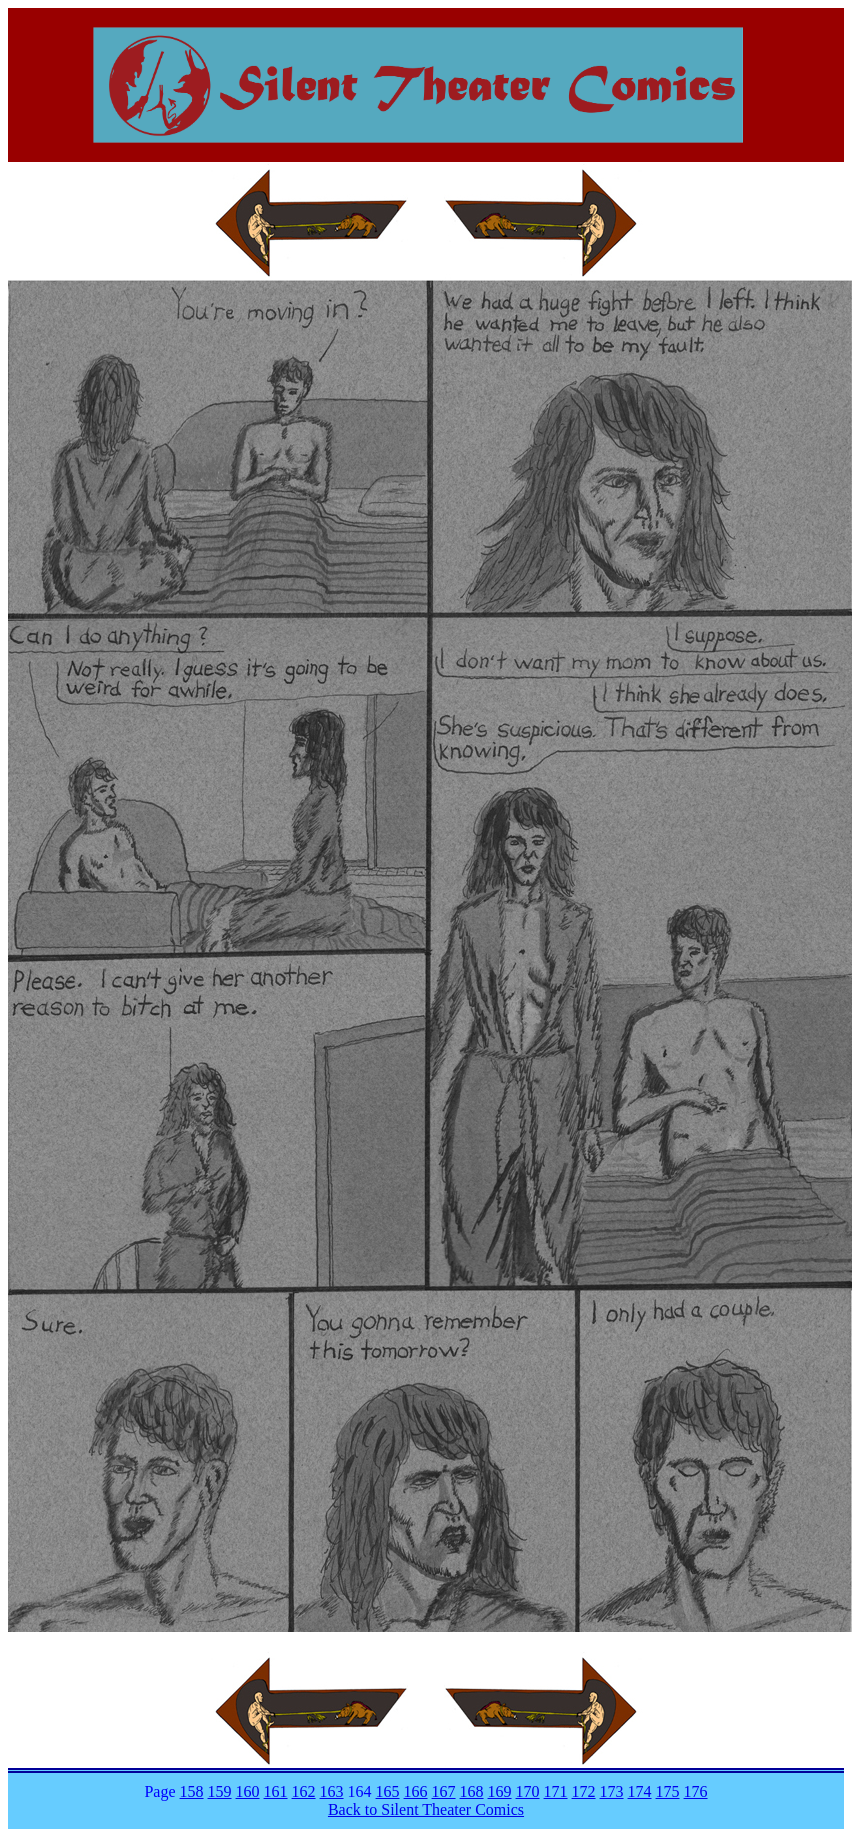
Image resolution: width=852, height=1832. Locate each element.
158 (192, 1791)
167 (444, 1791)
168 (472, 1791)
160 (248, 1791)
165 (388, 1791)
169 (500, 1791)
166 (416, 1791)
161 (276, 1791)
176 (696, 1791)
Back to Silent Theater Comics (426, 1809)
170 (528, 1791)
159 (220, 1791)
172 (584, 1791)
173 (612, 1791)
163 (332, 1791)
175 (668, 1791)
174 (640, 1791)
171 (556, 1791)
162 (304, 1791)
